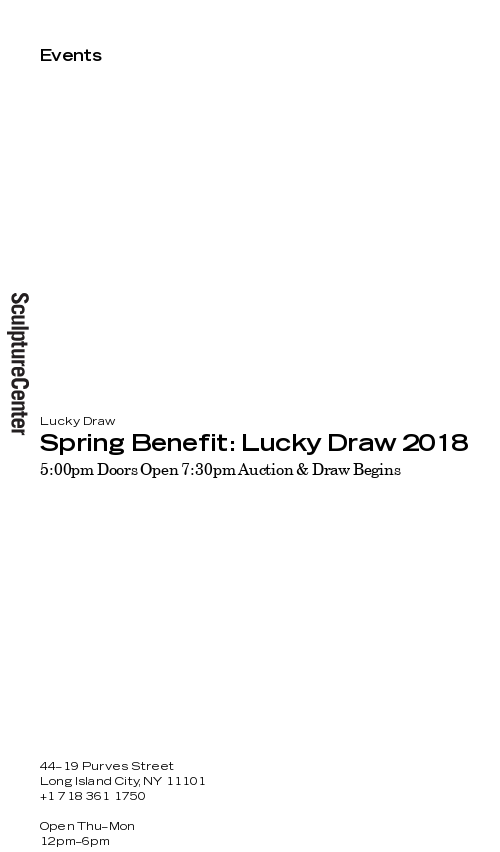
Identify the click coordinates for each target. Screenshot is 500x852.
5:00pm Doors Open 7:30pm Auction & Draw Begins (220, 469)
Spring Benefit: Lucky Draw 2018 (253, 444)
